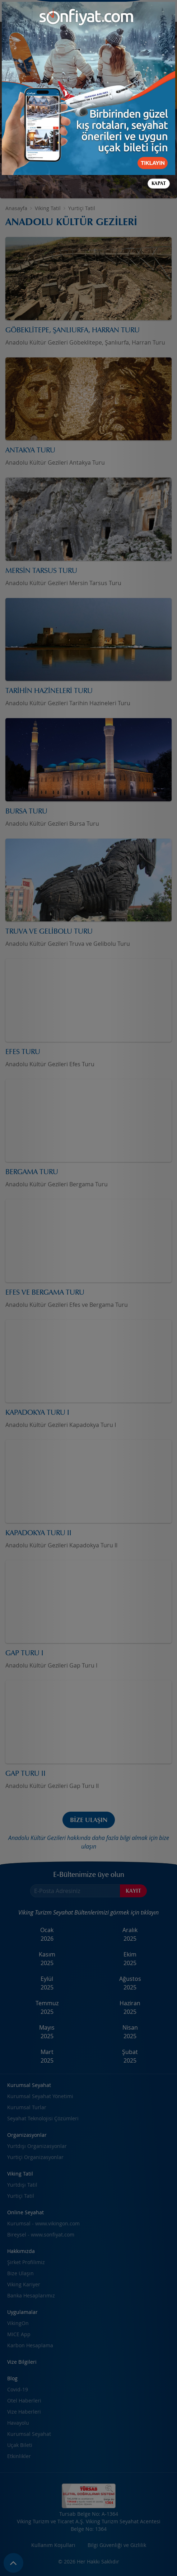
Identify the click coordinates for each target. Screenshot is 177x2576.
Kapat (159, 183)
